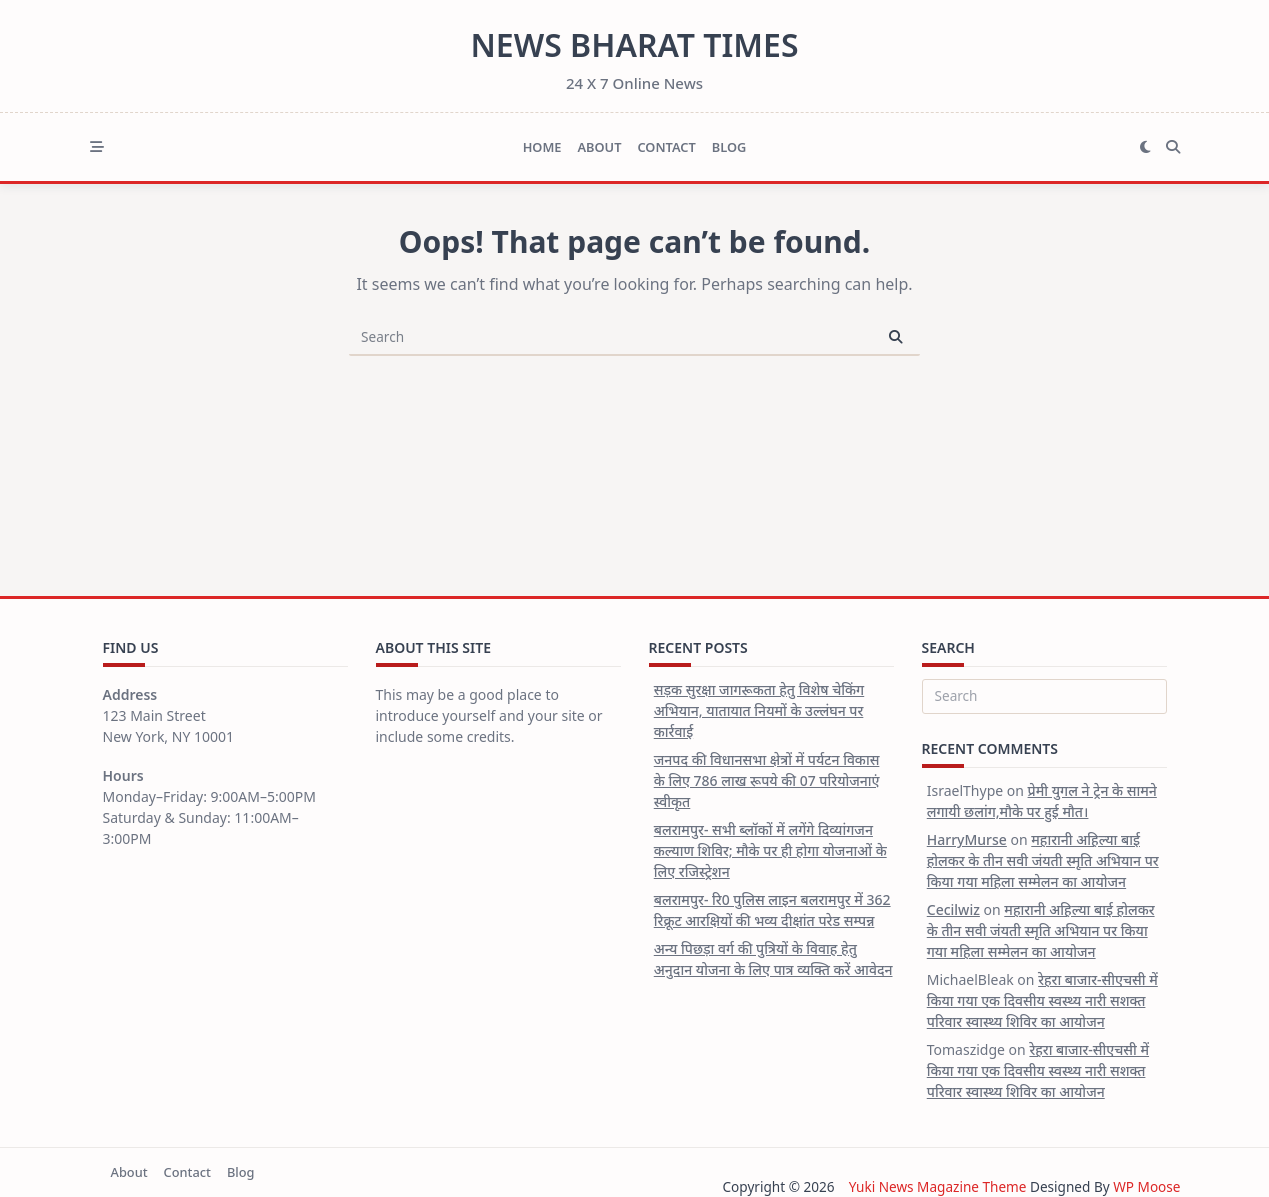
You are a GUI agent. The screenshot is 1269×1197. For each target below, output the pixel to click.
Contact (666, 147)
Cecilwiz (953, 909)
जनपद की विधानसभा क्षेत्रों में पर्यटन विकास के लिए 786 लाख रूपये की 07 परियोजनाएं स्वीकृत (767, 780)
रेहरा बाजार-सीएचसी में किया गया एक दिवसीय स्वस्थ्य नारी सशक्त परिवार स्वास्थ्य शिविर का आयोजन (1042, 1000)
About (599, 147)
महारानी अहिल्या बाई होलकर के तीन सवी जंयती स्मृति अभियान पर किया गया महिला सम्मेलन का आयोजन (1043, 860)
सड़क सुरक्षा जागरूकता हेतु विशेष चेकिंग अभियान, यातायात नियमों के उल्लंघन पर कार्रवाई (759, 710)
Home (542, 147)
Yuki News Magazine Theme (937, 1186)
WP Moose (1146, 1186)
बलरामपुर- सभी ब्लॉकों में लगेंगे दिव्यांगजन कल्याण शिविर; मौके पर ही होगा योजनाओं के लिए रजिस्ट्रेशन (770, 850)
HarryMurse (967, 839)
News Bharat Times (634, 44)
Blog (729, 147)
